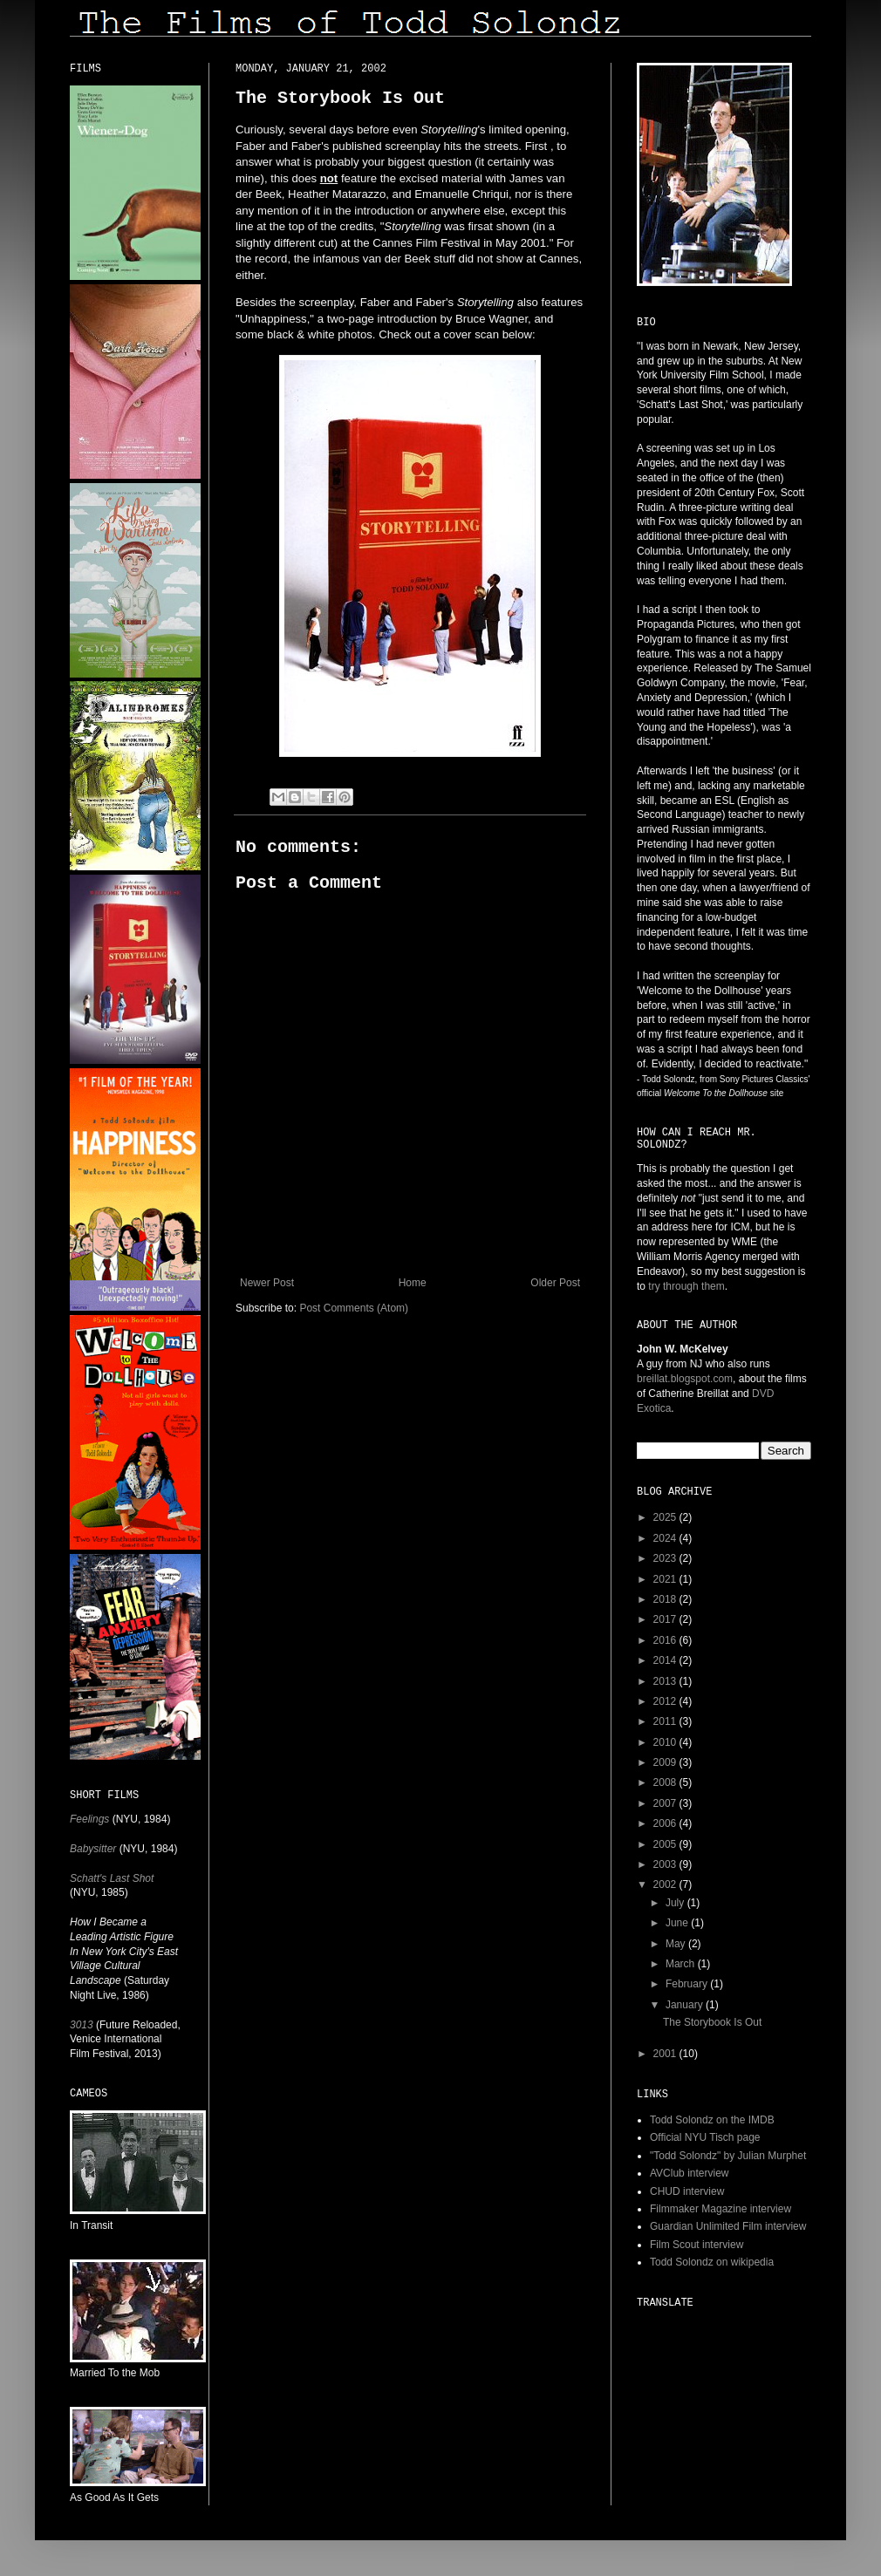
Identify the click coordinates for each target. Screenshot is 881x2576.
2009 (666, 1762)
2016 (666, 1640)
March (682, 1964)
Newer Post (267, 1283)
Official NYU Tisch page (705, 2137)
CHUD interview (687, 2191)
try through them (686, 1286)
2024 (666, 1538)
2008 (666, 1782)
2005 (666, 1844)
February (688, 1984)
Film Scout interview (696, 2245)
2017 (666, 1619)
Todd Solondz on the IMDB (712, 2120)
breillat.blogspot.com (685, 1379)
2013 (666, 1681)
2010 (666, 1742)
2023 (666, 1558)
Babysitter (93, 1849)
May (677, 1944)
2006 (666, 1823)
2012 (666, 1701)
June (678, 1923)
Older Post (555, 1283)
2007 (666, 1803)
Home (413, 1283)
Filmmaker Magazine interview (720, 2209)
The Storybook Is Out (712, 2022)
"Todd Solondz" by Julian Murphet (728, 2156)
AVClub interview (689, 2173)
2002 (666, 1884)
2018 (666, 1599)
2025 (666, 1517)
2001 (666, 2054)
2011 (666, 1721)
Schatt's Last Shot (112, 1878)
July (676, 1903)
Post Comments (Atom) (353, 1308)
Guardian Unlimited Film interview (728, 2226)
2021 (666, 1579)
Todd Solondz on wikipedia (712, 2262)
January (686, 2005)
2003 (666, 1864)
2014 (666, 1660)
